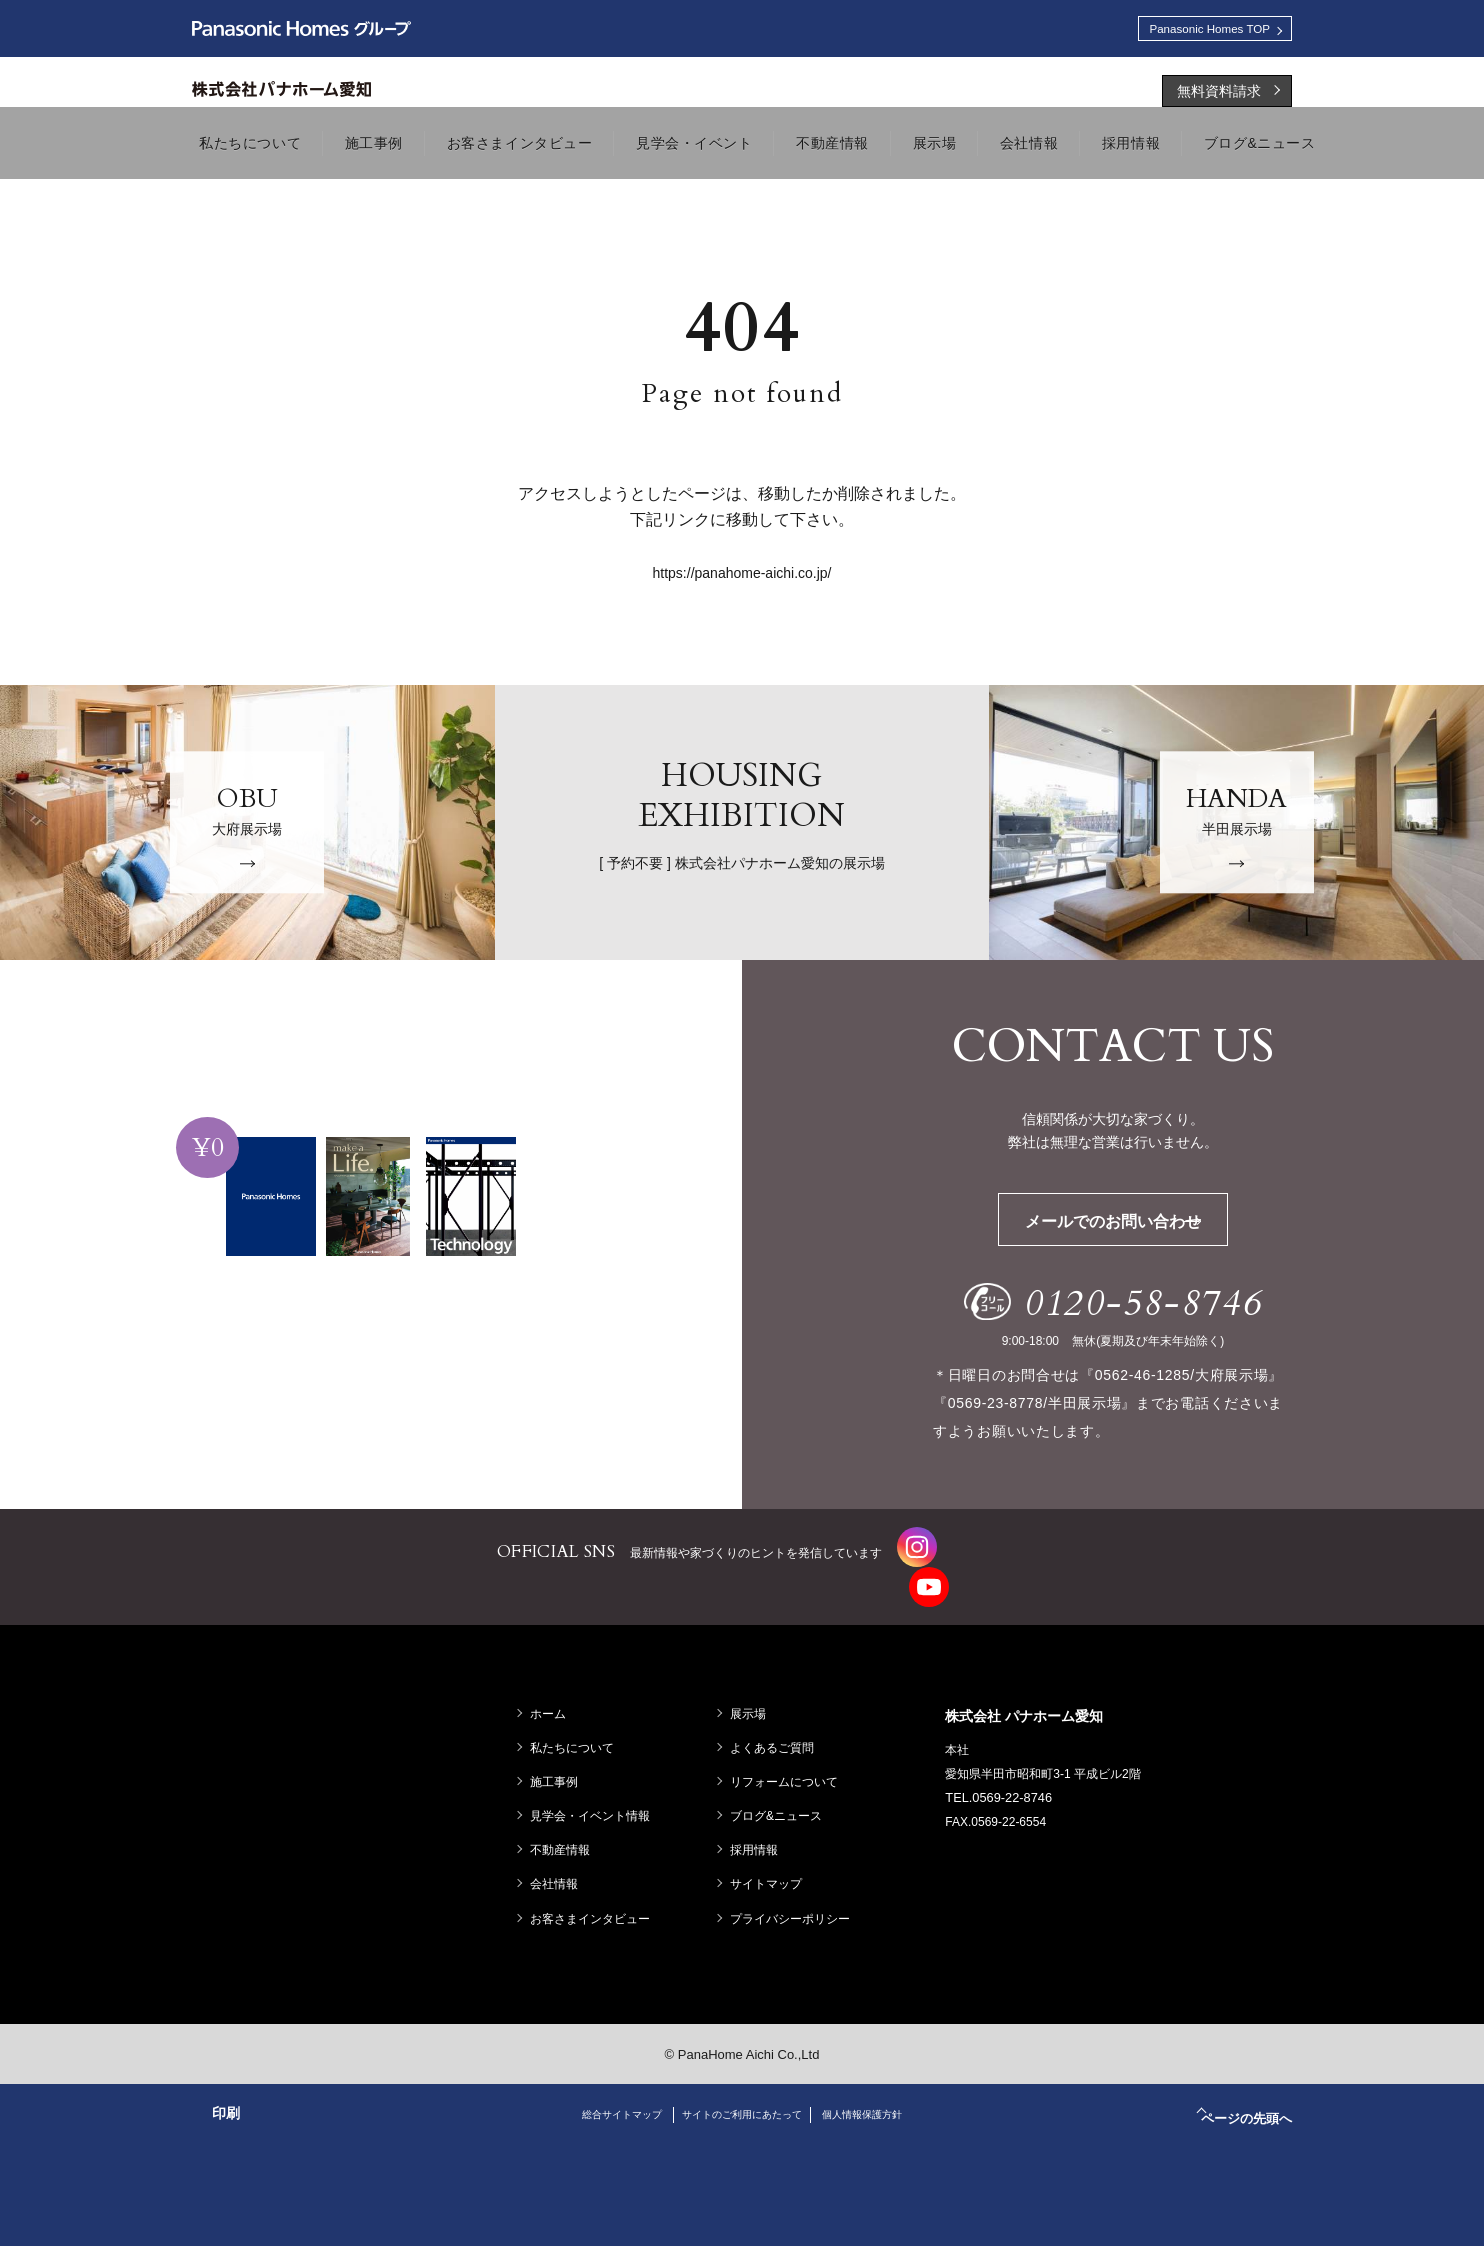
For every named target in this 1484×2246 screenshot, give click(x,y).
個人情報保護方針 (887, 2096)
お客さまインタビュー (595, 1900)
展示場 (753, 1695)
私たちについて (577, 1729)
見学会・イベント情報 (595, 1798)
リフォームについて (789, 1764)
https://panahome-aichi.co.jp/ (742, 579)
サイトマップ (771, 1866)
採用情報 (759, 1832)
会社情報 (559, 1866)
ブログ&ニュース (781, 1798)
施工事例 (559, 1764)
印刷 (226, 2095)
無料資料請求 (1219, 97)
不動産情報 (565, 1832)
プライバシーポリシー (795, 1900)
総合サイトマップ (597, 2096)
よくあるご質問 (777, 1729)
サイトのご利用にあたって (742, 2096)
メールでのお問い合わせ (1144, 1227)
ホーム (553, 1695)
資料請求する (387, 1401)
